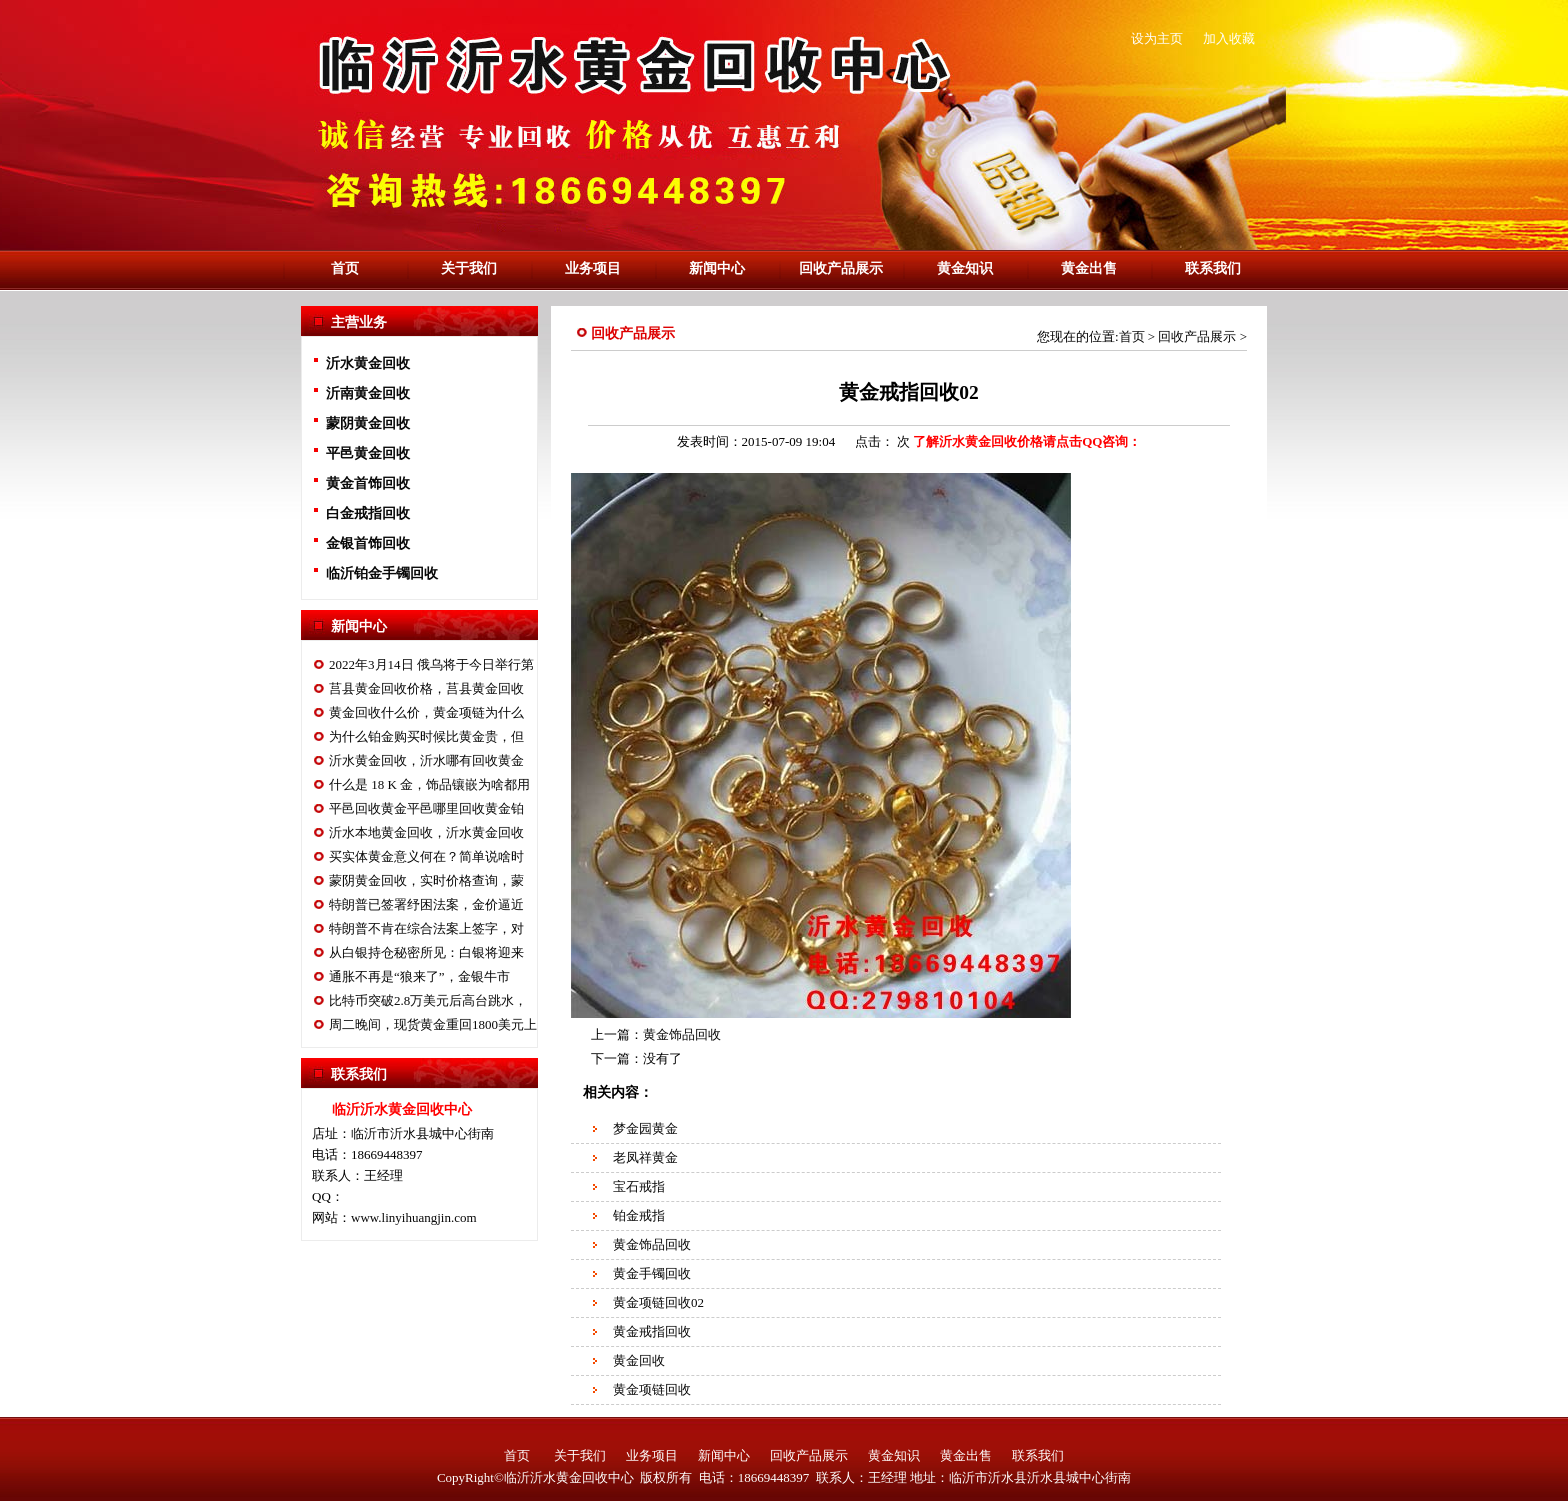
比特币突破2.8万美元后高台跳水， (428, 1000)
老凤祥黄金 (645, 1157)
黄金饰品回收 (682, 1034)
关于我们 (469, 268)
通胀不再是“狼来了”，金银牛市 (419, 976)
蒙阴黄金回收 (368, 423)
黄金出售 (1089, 268)
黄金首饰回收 (368, 483)
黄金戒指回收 (652, 1331)
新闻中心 (717, 268)
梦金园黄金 (645, 1128)
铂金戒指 (639, 1215)
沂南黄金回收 (368, 393)
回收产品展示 (841, 268)
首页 (345, 268)
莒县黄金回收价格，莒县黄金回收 (426, 688)
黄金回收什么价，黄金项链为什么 (426, 712)
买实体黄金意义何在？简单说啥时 (426, 856)
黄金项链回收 (652, 1389)
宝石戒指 (639, 1186)
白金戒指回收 (368, 513)
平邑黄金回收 (368, 453)
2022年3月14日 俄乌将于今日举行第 (431, 664)
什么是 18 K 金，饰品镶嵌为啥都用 (429, 784)
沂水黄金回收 (368, 363)
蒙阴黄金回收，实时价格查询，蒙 (426, 880)
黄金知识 (965, 268)
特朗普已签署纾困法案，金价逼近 (426, 904)
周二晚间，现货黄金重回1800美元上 (433, 1024)
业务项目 (593, 268)
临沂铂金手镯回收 (382, 573)
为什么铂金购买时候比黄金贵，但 (426, 736)
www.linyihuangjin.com (414, 1217)
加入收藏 (1229, 38)
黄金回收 (639, 1360)
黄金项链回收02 (658, 1302)
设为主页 (1157, 38)
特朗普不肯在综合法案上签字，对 (426, 928)
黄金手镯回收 (652, 1273)
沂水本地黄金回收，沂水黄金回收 (426, 832)
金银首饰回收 (368, 543)
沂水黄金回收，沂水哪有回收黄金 (426, 760)
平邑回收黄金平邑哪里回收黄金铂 (426, 808)
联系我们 (1213, 268)
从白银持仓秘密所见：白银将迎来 (426, 952)
